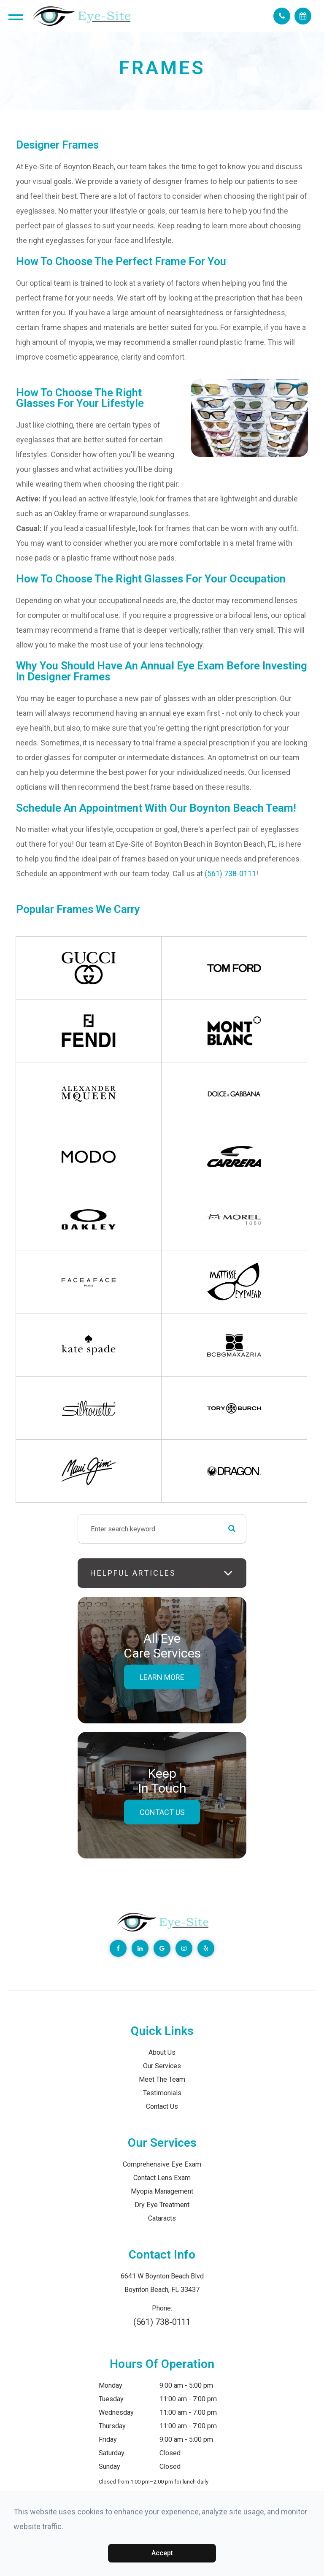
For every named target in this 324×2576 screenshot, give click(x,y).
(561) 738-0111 (230, 873)
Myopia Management (162, 2191)
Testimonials (162, 2093)
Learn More (162, 1677)
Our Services (162, 2066)
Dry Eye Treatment (162, 2205)
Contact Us (162, 1812)
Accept (162, 2553)
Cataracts (162, 2218)
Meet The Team (162, 2079)
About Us (162, 2052)
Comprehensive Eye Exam (162, 2164)
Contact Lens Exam (162, 2178)
